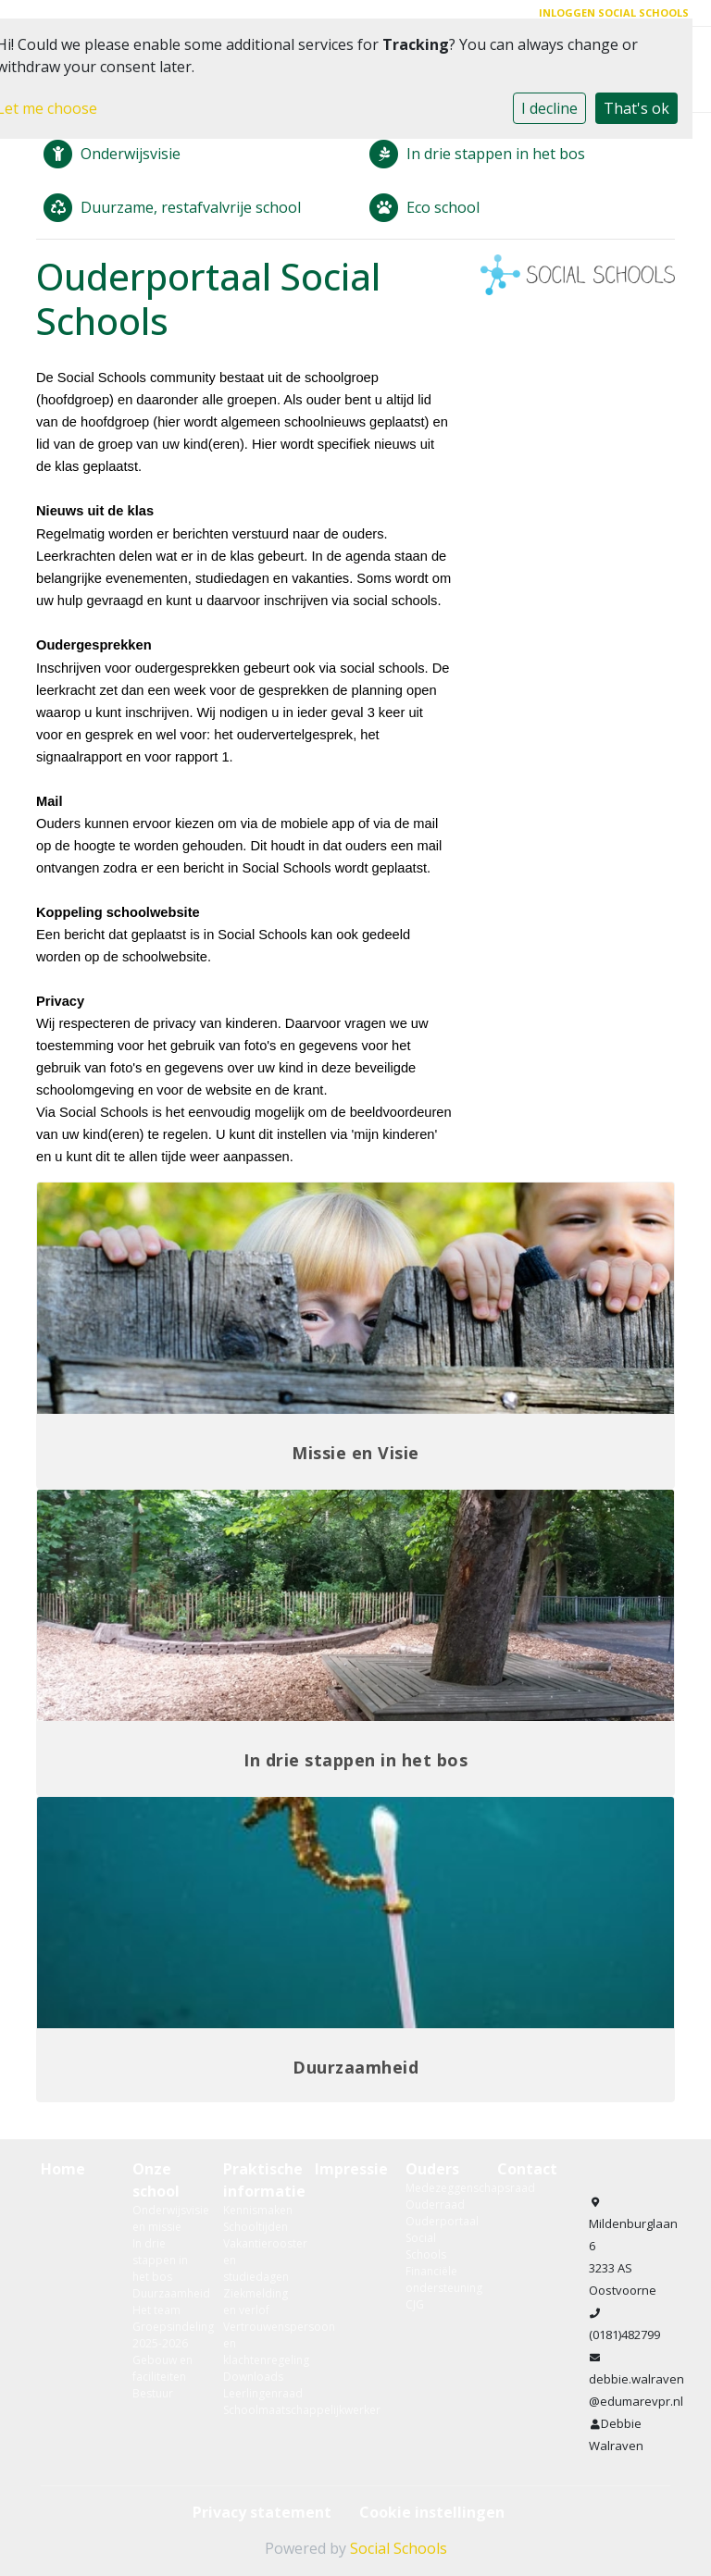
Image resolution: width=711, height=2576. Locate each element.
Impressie (347, 2169)
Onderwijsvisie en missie (164, 2218)
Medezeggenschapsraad (437, 2188)
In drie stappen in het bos (160, 2260)
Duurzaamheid (164, 2293)
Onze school (156, 2180)
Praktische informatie (255, 2180)
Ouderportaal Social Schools (437, 2237)
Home (63, 2169)
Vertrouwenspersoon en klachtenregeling (255, 2343)
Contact (527, 2169)
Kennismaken (255, 2210)
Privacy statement (262, 2512)
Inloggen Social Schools (614, 12)
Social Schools (398, 2548)
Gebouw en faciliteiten (162, 2368)
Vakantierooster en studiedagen (255, 2260)
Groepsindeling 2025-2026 (164, 2335)
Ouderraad (435, 2204)
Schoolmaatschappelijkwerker (255, 2410)
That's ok (636, 108)
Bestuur (152, 2393)
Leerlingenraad (255, 2393)
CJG (414, 2304)
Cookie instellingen (432, 2512)
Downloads (253, 2376)
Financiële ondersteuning (437, 2279)
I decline (549, 108)
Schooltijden (255, 2227)
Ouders (432, 2169)
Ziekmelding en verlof (255, 2301)
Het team (156, 2310)
